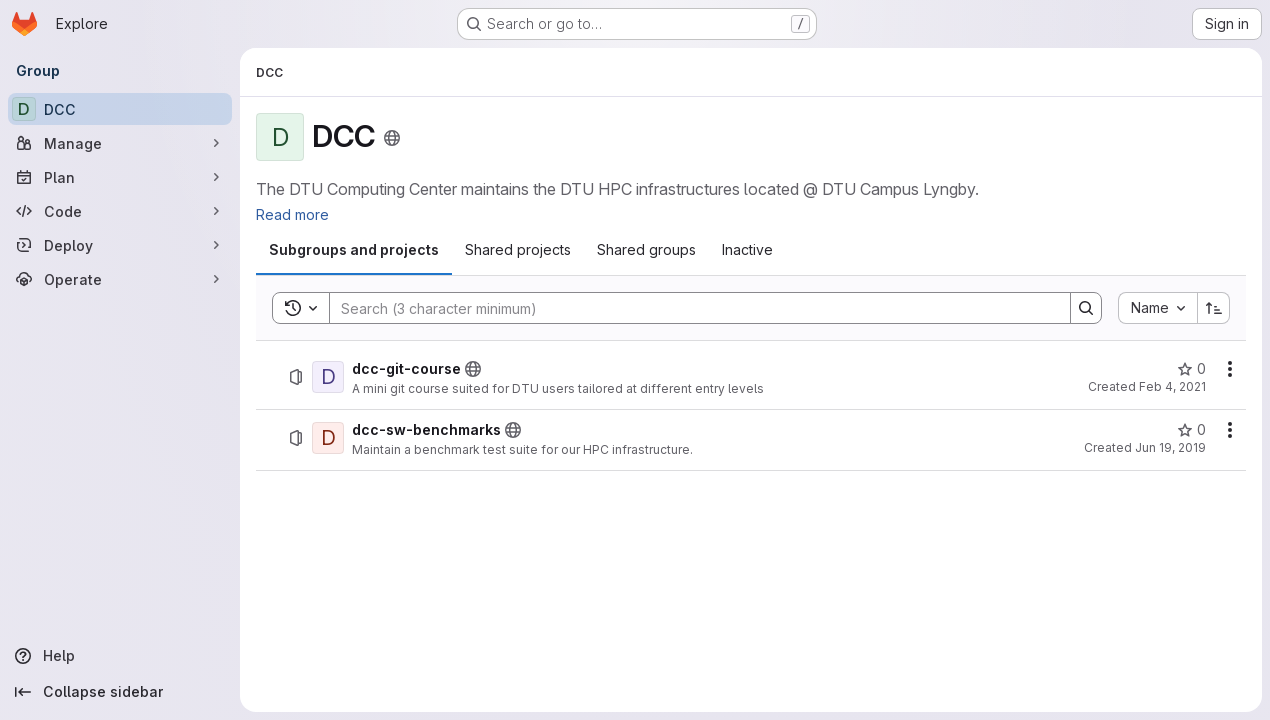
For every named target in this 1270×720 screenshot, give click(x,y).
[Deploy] (120, 245)
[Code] (120, 211)
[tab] (354, 250)
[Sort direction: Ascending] (1214, 308)
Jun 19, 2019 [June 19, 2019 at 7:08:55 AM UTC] (1170, 447)
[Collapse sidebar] (120, 692)
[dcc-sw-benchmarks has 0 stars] (1191, 430)
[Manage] (120, 143)
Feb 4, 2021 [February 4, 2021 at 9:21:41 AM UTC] (1172, 386)
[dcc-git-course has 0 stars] (1191, 369)
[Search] (690, 308)
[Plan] (120, 177)
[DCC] (120, 109)
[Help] (120, 656)
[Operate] (120, 279)
